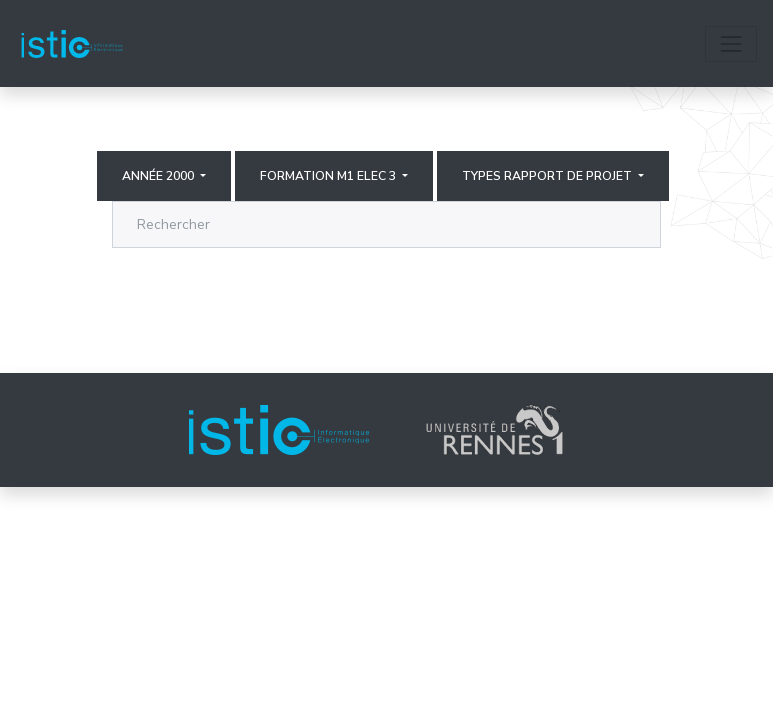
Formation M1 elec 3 (329, 176)
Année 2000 (159, 176)
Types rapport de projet (548, 176)
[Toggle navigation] (731, 44)
